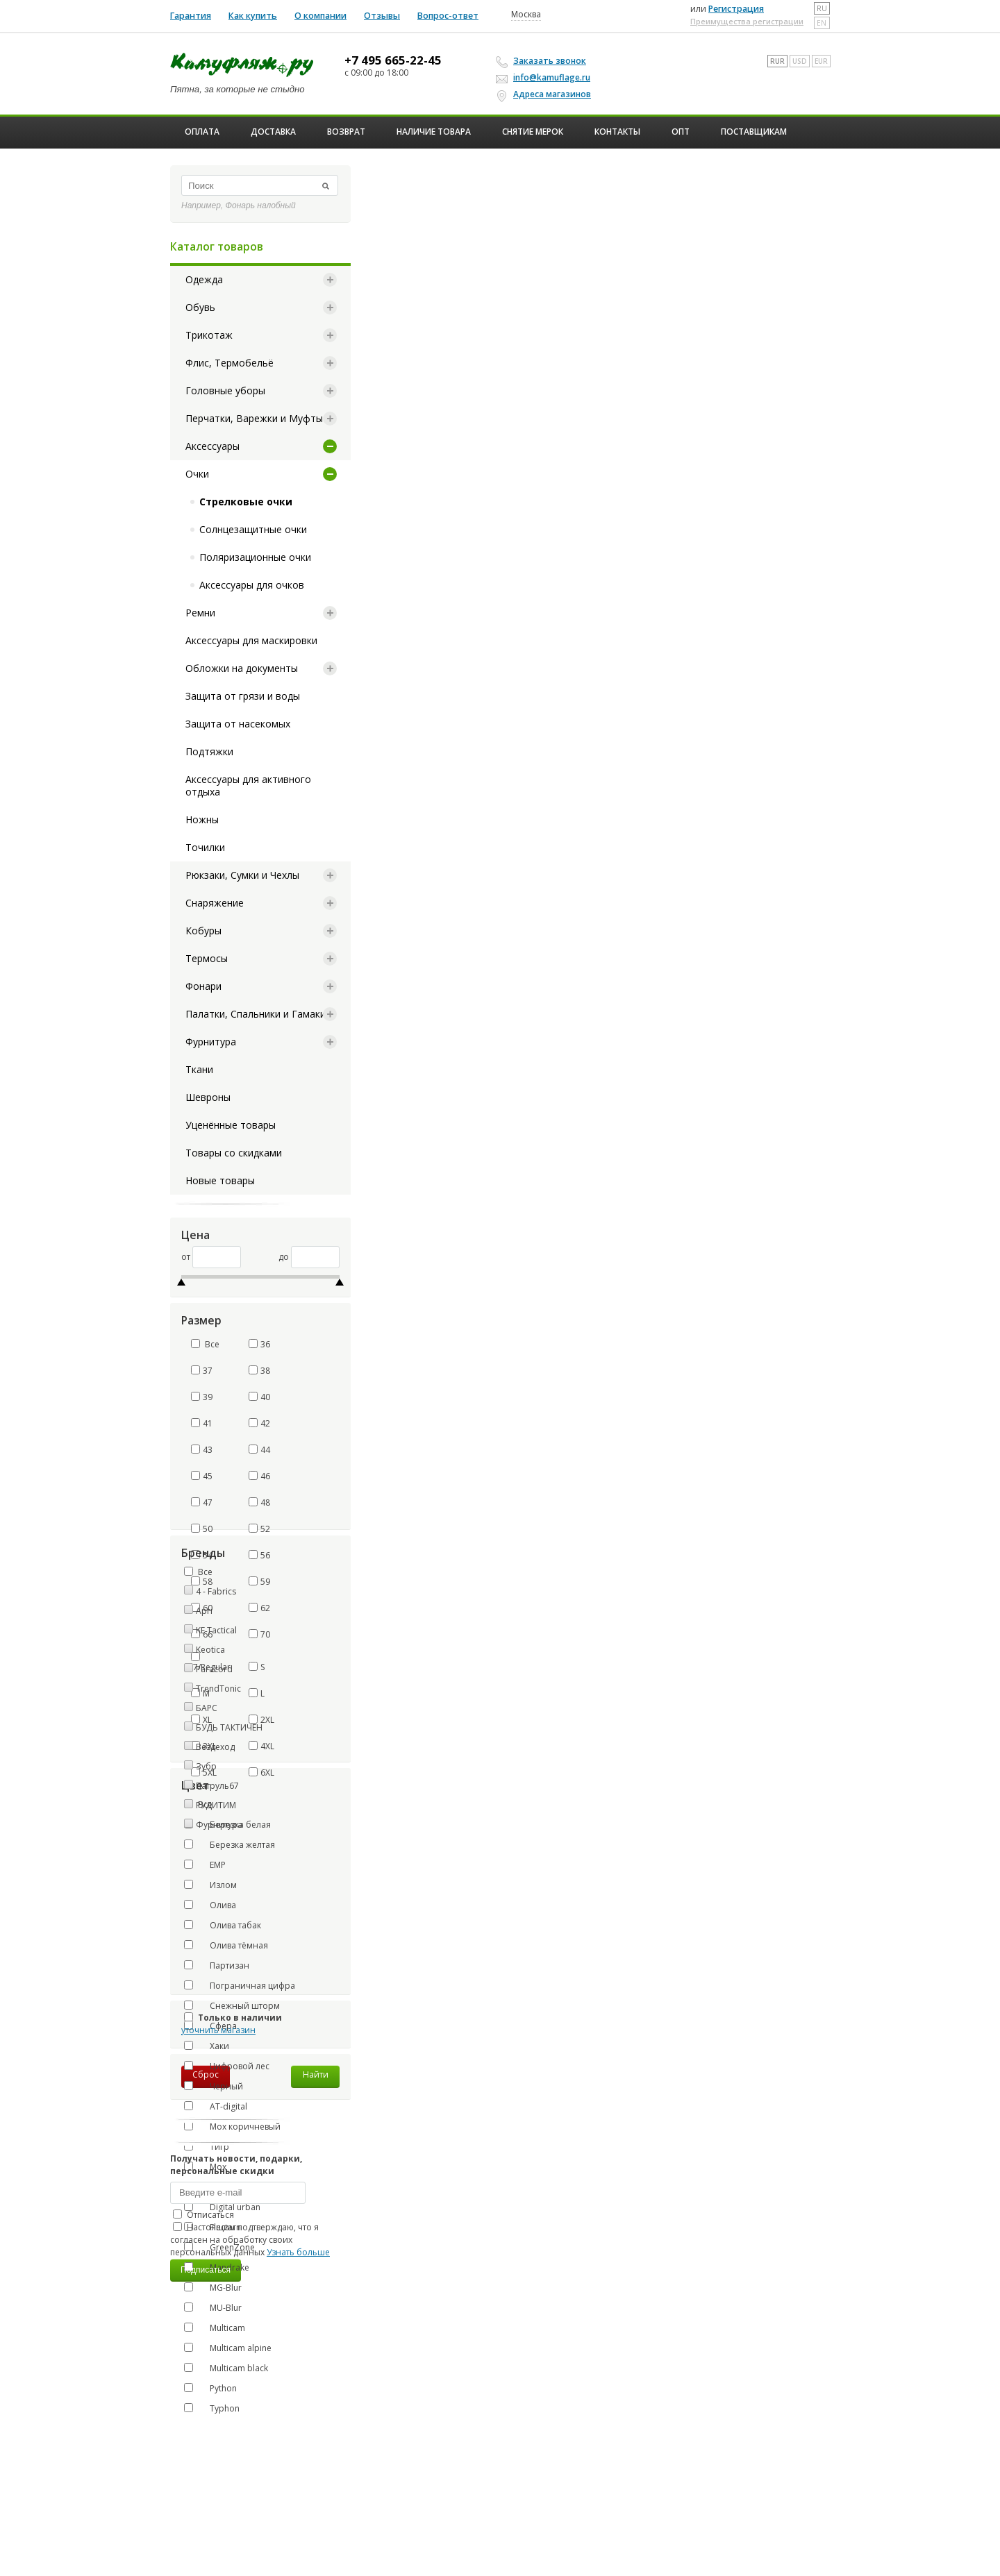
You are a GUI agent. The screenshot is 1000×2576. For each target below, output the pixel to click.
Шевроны (208, 1097)
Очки (197, 473)
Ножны (202, 819)
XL (201, 1720)
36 (259, 1344)
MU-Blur (213, 2307)
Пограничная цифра (239, 1985)
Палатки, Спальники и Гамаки (255, 1013)
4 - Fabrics (216, 1591)
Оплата (202, 131)
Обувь (200, 307)
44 (259, 1450)
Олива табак (222, 1925)
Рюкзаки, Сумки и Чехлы (242, 875)
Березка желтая (229, 1844)
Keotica (210, 1650)
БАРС (206, 1708)
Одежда (204, 279)
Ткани (199, 1069)
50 (201, 1529)
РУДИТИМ (216, 1805)
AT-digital (215, 2106)
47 (201, 1502)
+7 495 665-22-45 (393, 60)
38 (259, 1371)
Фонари (203, 986)
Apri (204, 1611)
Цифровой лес (226, 2066)
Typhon (212, 2408)
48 (259, 1502)
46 (259, 1476)
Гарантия (190, 16)
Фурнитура (210, 1041)
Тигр (206, 2146)
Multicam (214, 2327)
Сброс (205, 2074)
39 (201, 1397)
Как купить (252, 16)
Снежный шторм (232, 2005)
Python (210, 2388)
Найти (315, 2074)
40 (259, 1397)
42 (259, 1423)
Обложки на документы (241, 668)
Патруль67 (217, 1786)
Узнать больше (298, 2252)
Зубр (206, 1766)
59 (259, 1582)
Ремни (200, 612)
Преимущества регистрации (746, 21)
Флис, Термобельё (229, 362)
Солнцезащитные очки (253, 529)
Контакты (617, 131)
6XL (261, 1772)
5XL (204, 1772)
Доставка (273, 131)
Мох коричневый (232, 2126)
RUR (777, 61)
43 (201, 1450)
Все (205, 1344)
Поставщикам (754, 131)
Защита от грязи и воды (242, 695)
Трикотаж (209, 335)
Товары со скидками (233, 1152)
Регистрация (736, 9)
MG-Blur (213, 2287)
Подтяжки (209, 751)
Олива (210, 1905)
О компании (320, 16)
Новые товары (220, 1180)
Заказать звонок (543, 61)
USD (799, 61)
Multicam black (226, 2368)
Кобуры (203, 930)
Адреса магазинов (545, 94)
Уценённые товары (230, 1124)
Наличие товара (434, 131)
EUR (821, 61)
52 (259, 1529)
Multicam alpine (228, 2347)
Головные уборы (225, 390)
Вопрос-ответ (447, 16)
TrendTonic (218, 1688)
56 (259, 1555)
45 (201, 1476)
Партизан (216, 1965)
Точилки (205, 847)
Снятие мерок (532, 131)
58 (201, 1582)
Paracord (214, 1669)
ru (822, 8)
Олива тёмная (226, 1945)
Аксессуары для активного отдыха (248, 785)
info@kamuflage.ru (545, 77)
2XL (261, 1720)
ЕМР (205, 1864)
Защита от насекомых (237, 723)
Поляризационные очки (255, 557)
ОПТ (681, 131)
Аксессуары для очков (251, 584)
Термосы (206, 958)
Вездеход (215, 1747)
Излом (210, 1884)
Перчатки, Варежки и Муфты (254, 418)
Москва (526, 14)
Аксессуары (212, 446)
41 (201, 1423)
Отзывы (382, 16)
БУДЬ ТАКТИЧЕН (229, 1727)
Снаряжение (214, 902)
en (821, 23)
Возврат (346, 131)
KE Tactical (216, 1630)
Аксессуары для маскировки (251, 640)
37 (201, 1371)
